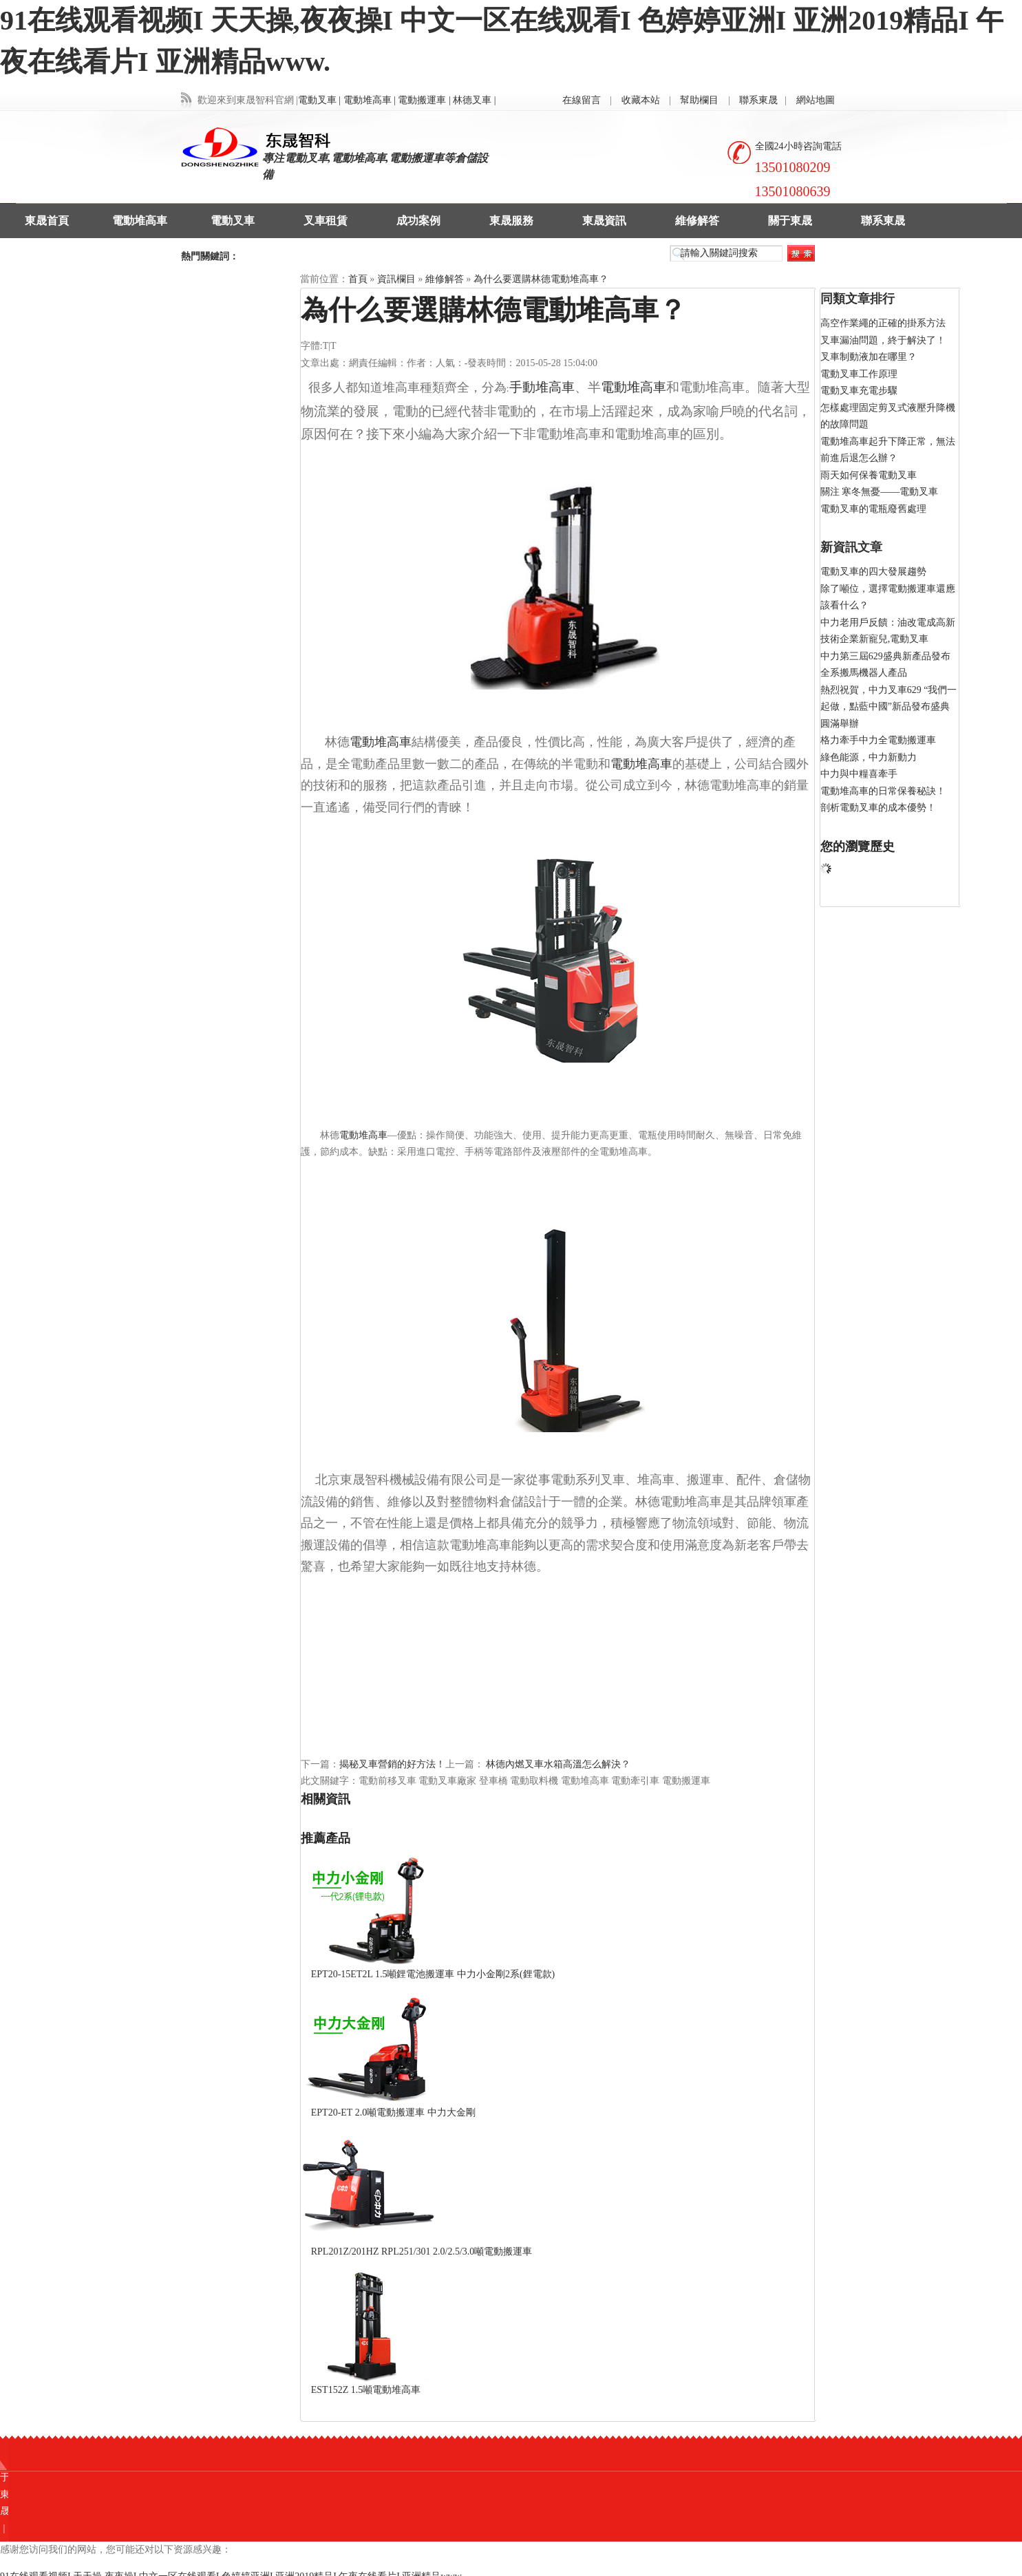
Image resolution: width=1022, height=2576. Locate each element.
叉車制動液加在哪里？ (868, 357)
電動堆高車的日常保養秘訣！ (883, 791)
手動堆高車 (542, 387)
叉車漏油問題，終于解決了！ (883, 340)
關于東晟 (790, 220)
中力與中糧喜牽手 (858, 774)
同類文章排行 (857, 299)
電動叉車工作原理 (858, 374)
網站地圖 (815, 100)
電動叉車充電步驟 (858, 390)
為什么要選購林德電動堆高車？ (540, 279)
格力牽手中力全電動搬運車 (878, 740)
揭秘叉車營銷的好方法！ (392, 1764)
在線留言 (581, 100)
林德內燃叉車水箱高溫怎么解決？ (557, 1764)
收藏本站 (640, 100)
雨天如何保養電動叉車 (868, 475)
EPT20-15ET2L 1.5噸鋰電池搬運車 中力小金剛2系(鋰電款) (433, 1974)
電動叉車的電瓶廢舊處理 (873, 509)
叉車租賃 (326, 220)
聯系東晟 (758, 100)
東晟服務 (511, 220)
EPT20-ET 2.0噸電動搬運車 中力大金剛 (393, 2112)
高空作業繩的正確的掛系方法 (883, 323)
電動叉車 (233, 220)
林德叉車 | (474, 100)
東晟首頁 (47, 220)
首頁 (358, 279)
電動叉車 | (319, 100)
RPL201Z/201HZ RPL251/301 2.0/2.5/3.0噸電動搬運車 (422, 2251)
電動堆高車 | (369, 100)
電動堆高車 (139, 220)
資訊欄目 (396, 279)
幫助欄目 (699, 100)
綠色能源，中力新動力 (868, 757)
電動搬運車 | (424, 100)
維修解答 (697, 220)
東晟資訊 (604, 220)
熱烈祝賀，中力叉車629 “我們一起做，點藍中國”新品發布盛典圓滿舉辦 (888, 707)
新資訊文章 (851, 547)
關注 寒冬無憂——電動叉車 (879, 492)
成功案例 (418, 220)
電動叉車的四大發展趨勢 (873, 571)
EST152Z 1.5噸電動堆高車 (365, 2390)
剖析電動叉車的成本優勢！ (878, 807)
